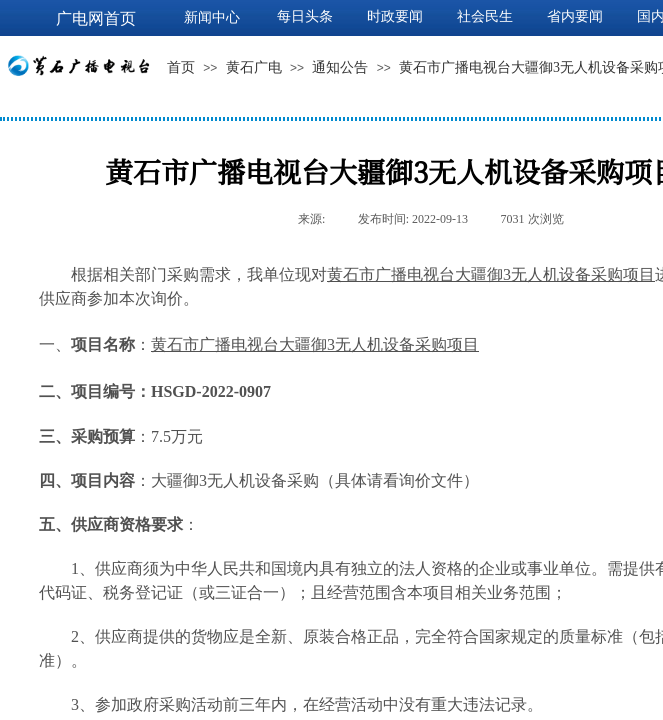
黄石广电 (254, 67)
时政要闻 (395, 16)
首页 (181, 67)
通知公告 (340, 67)
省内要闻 (575, 16)
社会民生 (485, 16)
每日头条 (305, 16)
